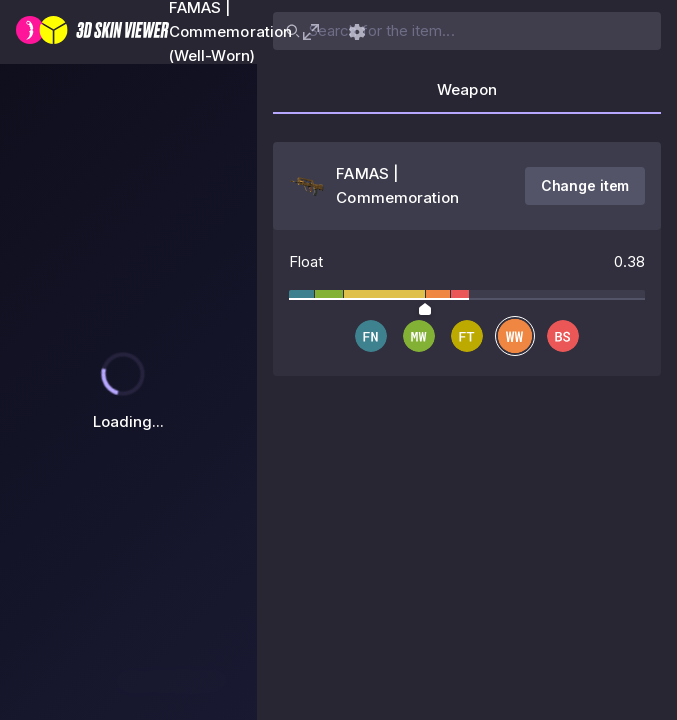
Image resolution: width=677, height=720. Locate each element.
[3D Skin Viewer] (92, 32)
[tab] (467, 96)
